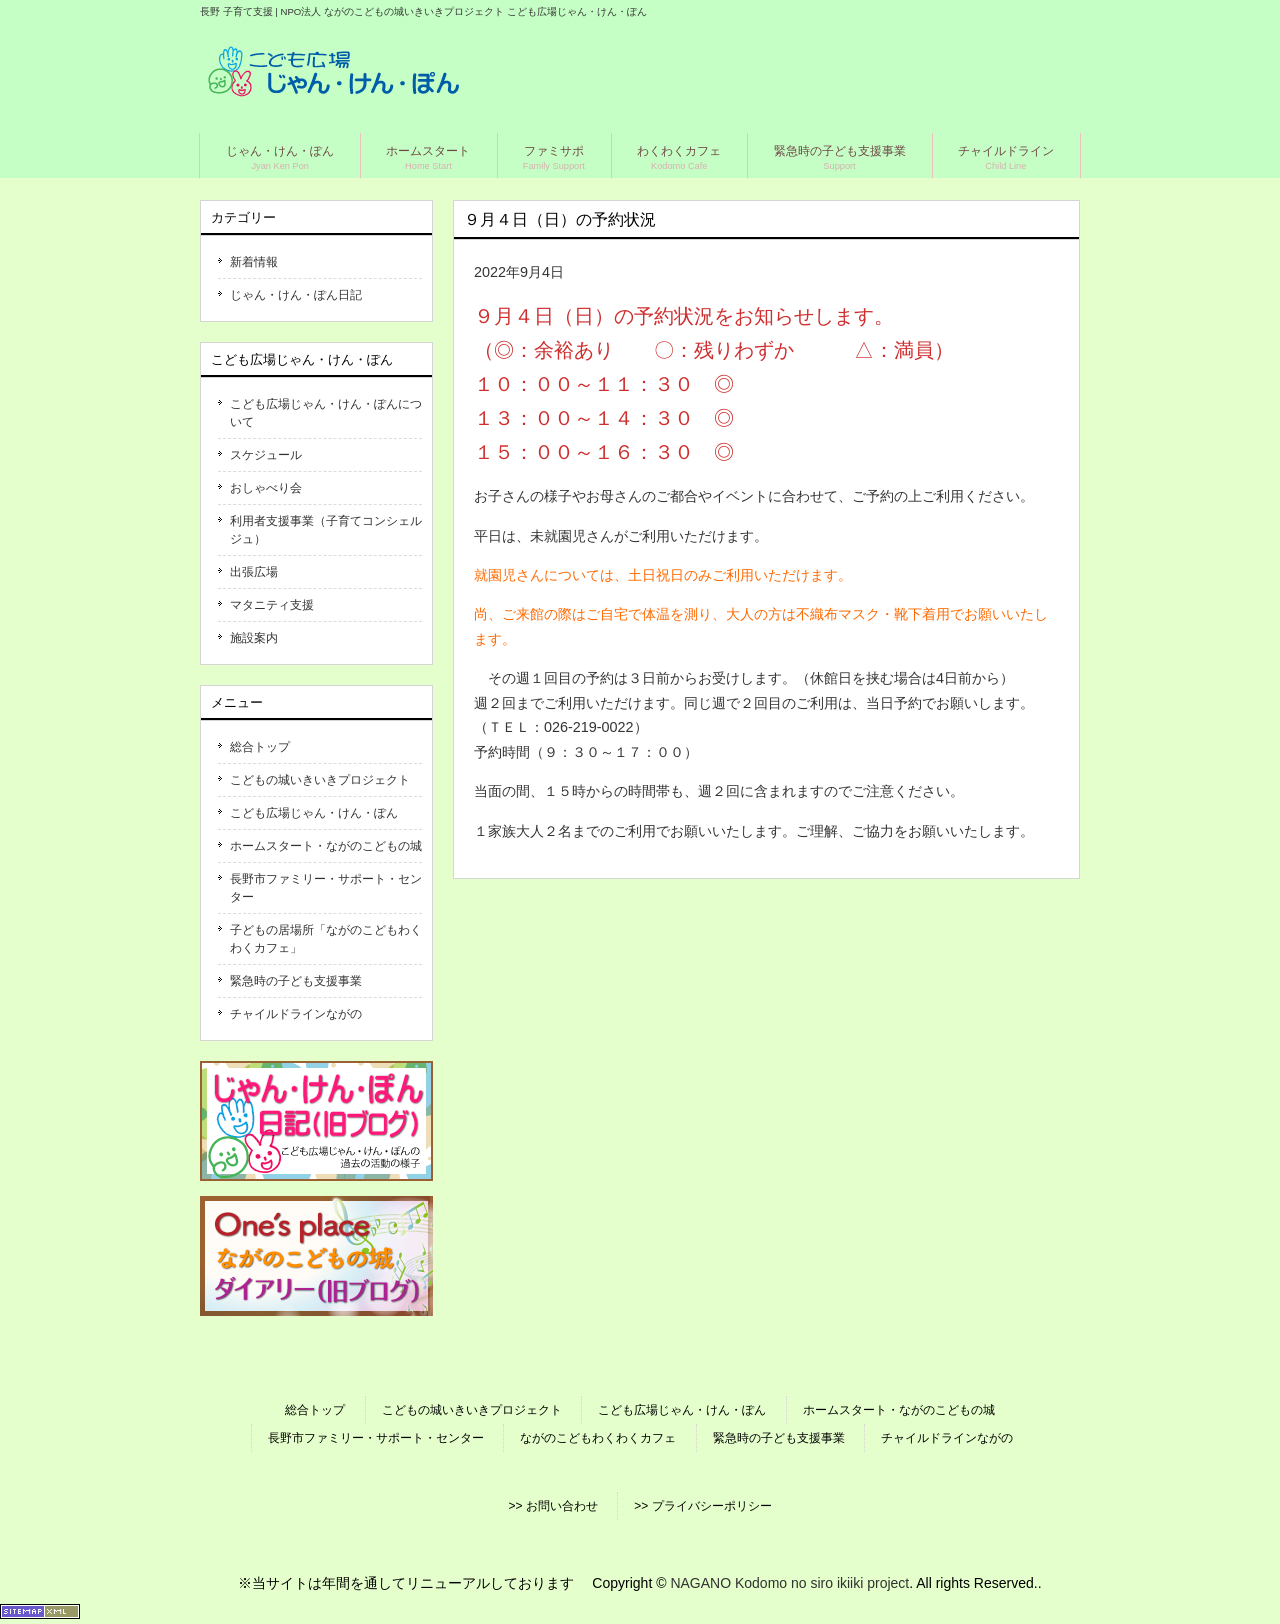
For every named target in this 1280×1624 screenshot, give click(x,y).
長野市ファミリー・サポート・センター (326, 888)
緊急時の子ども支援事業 (296, 981)
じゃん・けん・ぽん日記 (296, 295)
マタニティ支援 (272, 605)
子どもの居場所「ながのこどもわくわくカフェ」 (326, 939)
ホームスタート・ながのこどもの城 (326, 846)
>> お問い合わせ (552, 1506)
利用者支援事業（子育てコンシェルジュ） (326, 530)
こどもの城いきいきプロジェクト (320, 780)
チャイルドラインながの (296, 1014)
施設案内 (254, 638)
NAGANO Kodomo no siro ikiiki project (789, 1583)
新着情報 (254, 262)
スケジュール (266, 455)
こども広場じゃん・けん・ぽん (314, 813)
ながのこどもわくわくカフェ (598, 1438)
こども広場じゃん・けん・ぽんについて (326, 413)
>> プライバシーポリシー (702, 1506)
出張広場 (254, 572)
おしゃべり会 (266, 488)
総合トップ (260, 747)
